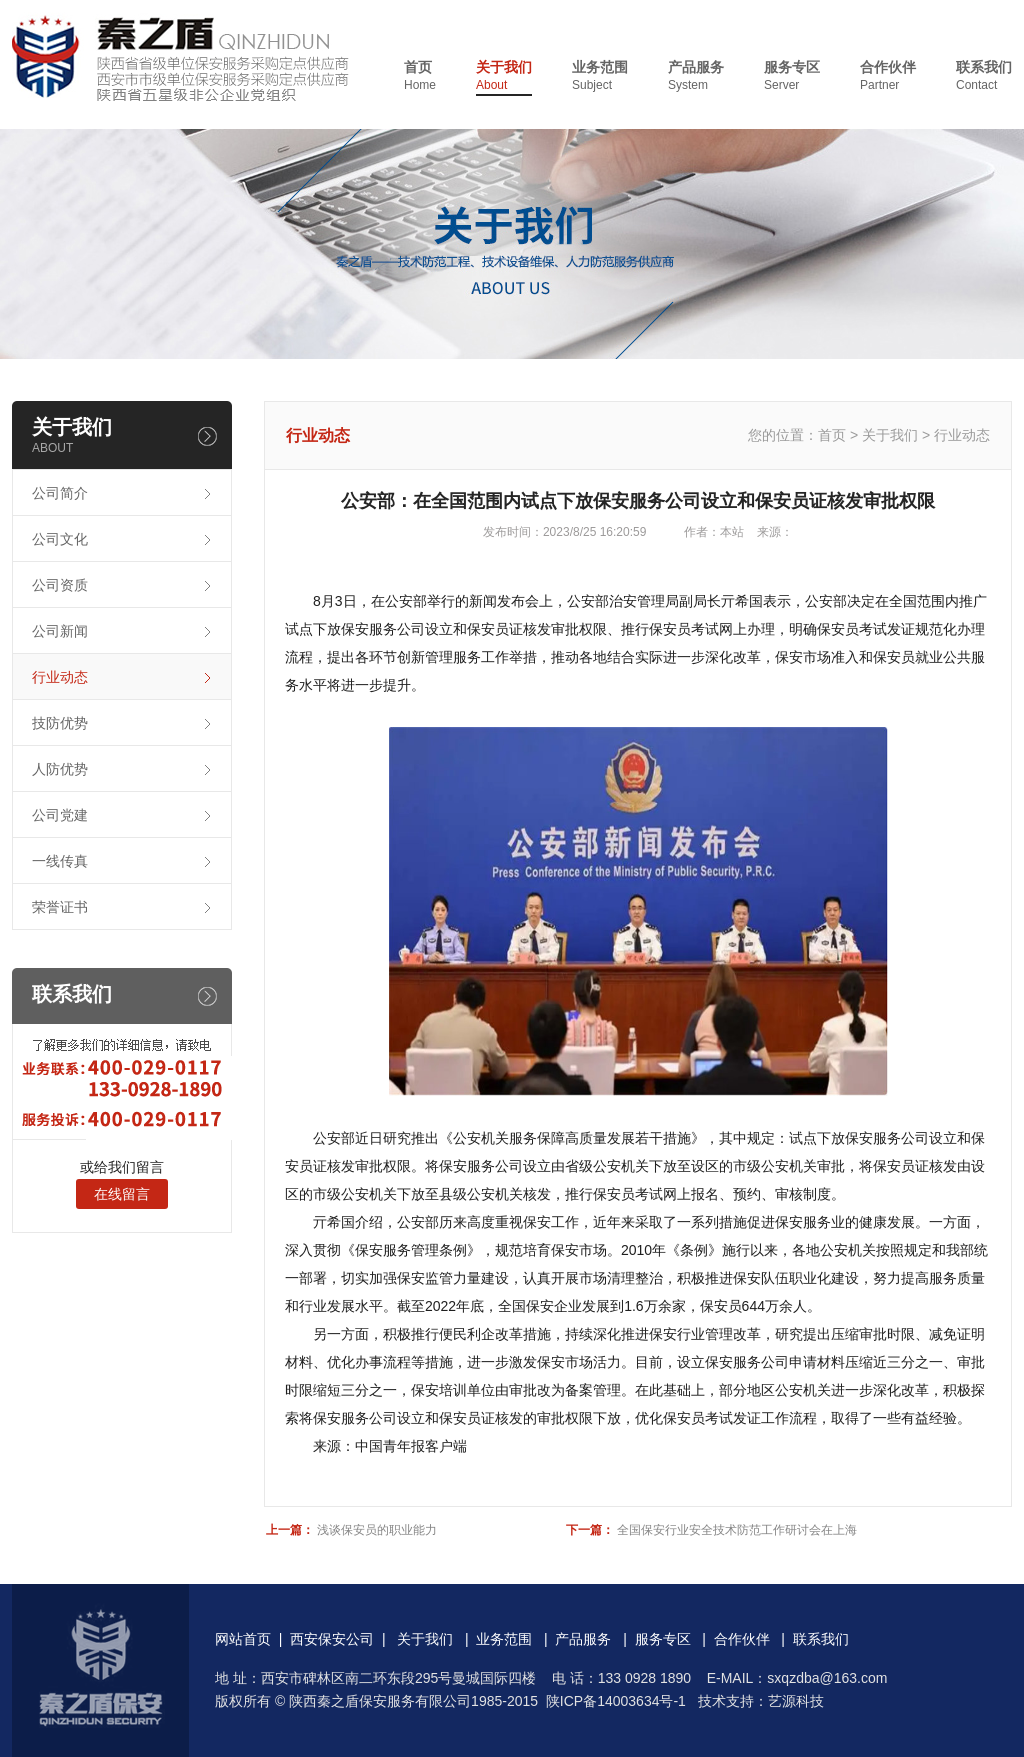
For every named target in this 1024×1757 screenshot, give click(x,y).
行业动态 (60, 677)
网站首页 (243, 1639)
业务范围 (600, 76)
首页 (420, 76)
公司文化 (60, 539)
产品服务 (696, 76)
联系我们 (984, 76)
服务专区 (792, 76)
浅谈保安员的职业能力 (377, 1530)
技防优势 (60, 723)
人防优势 (60, 769)
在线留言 (122, 1194)
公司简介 (60, 493)
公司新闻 (60, 631)
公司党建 (60, 815)
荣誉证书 (60, 907)
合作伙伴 (888, 76)
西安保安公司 (332, 1639)
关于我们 (504, 76)
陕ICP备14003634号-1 (616, 1701)
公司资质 (60, 585)
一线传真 (60, 861)
